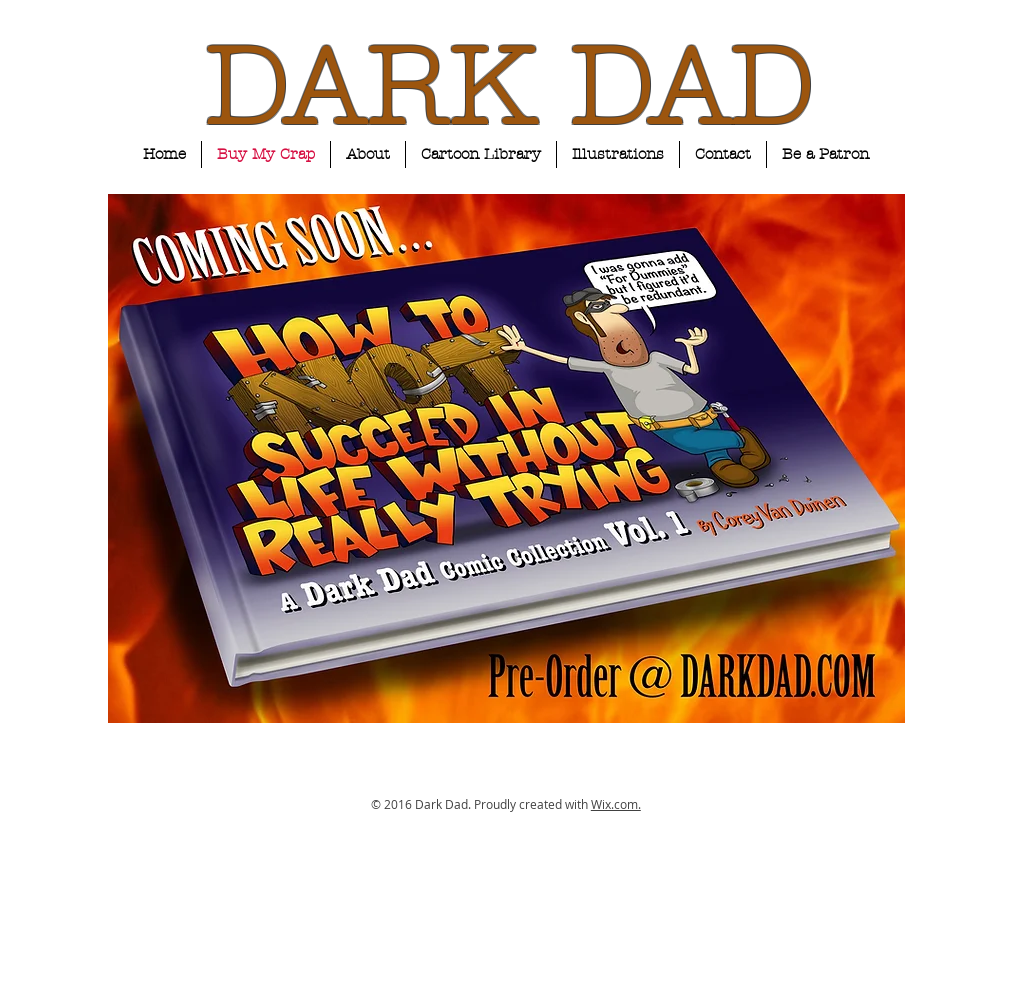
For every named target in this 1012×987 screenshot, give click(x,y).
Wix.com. (616, 804)
